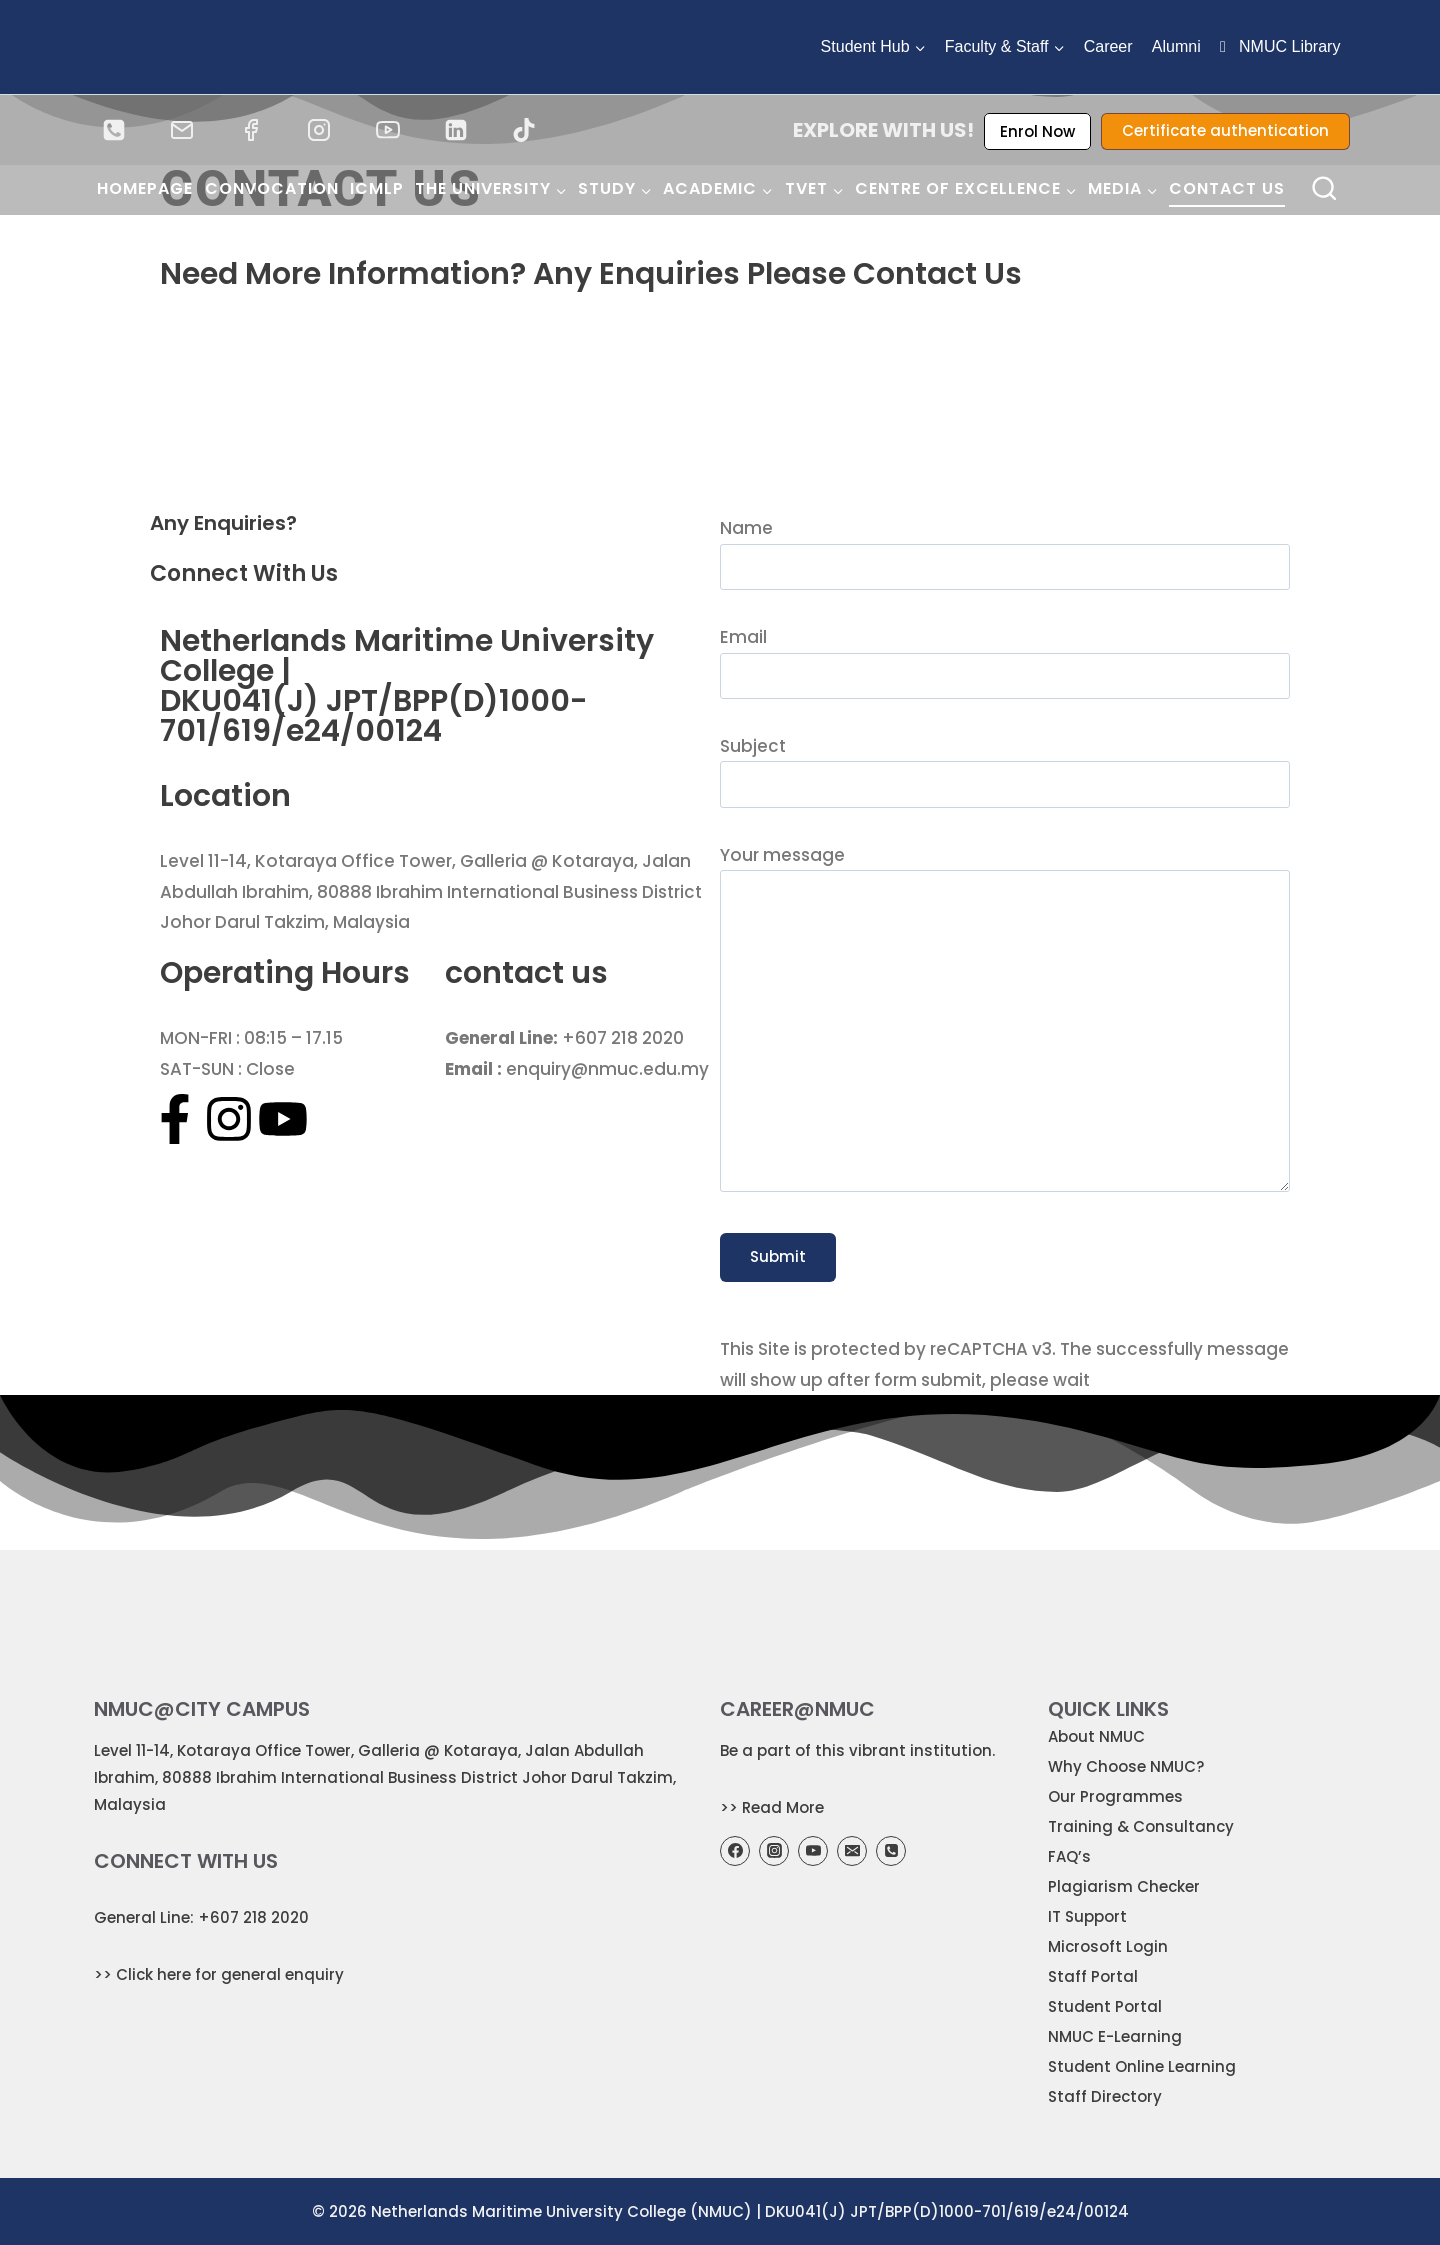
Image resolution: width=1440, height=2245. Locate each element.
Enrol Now (1037, 131)
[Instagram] (319, 130)
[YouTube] (388, 130)
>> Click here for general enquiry (219, 1974)
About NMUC (1096, 1736)
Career (1108, 46)
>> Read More (772, 1807)
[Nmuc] (720, 419)
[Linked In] (456, 130)
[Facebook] (251, 130)
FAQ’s (1069, 1856)
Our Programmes (1115, 1796)
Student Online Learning (1142, 2066)
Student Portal (1105, 2006)
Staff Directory (1105, 2096)
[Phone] (114, 130)
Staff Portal (1093, 1976)
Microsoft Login (1108, 1946)
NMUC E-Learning (1115, 2036)
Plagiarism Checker (1124, 1886)
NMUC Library (1280, 46)
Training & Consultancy (1141, 1826)
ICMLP (377, 188)
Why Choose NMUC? (1126, 1766)
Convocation (272, 188)
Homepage (145, 188)
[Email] (182, 130)
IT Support (1087, 1916)
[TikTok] (524, 130)
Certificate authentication (1225, 130)
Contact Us (1227, 188)
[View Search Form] (1325, 190)
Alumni (1176, 46)
